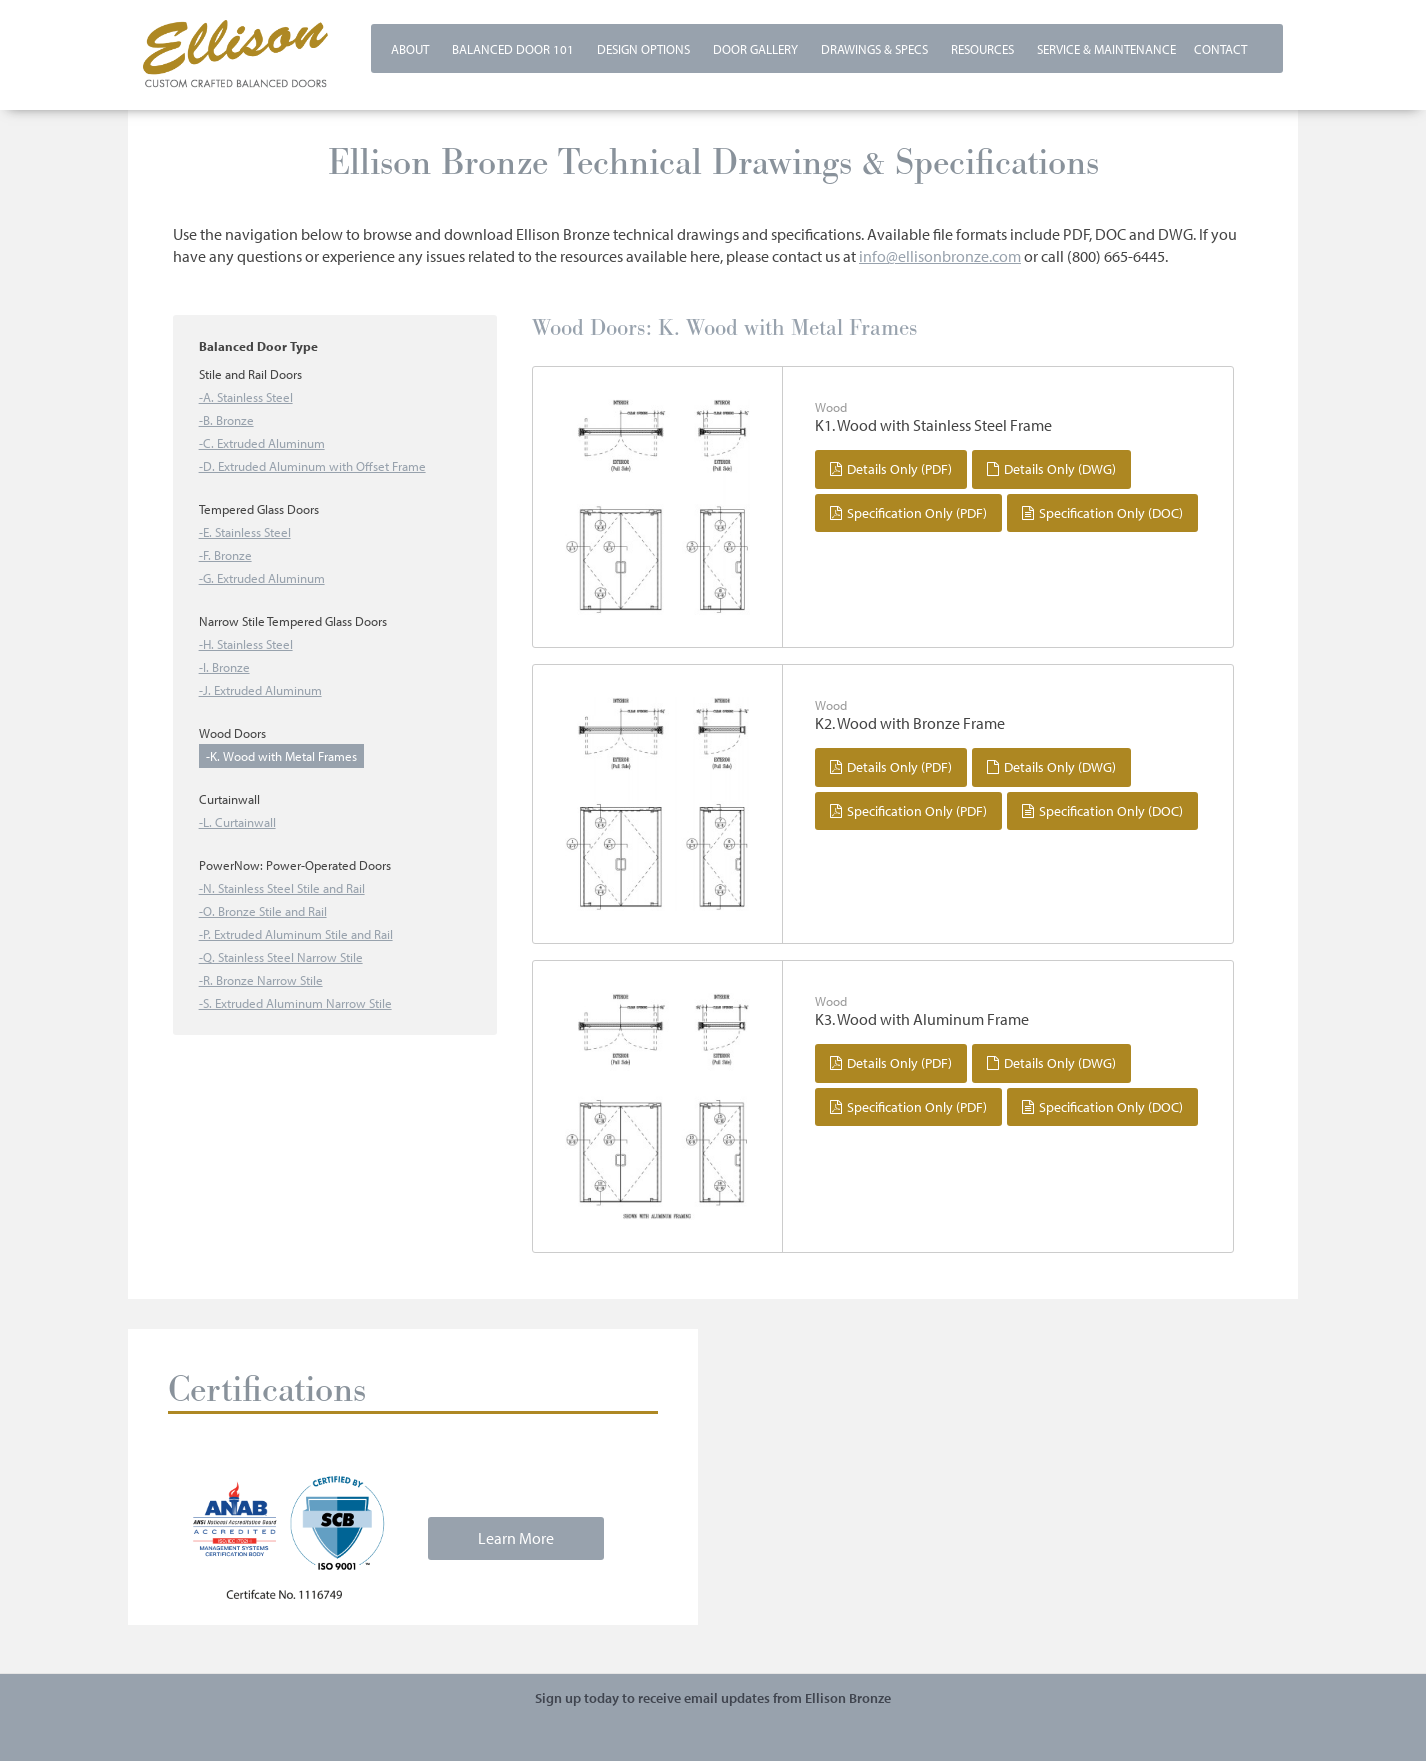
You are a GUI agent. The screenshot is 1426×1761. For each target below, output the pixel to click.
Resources (982, 49)
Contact (1220, 49)
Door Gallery (755, 49)
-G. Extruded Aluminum (262, 578)
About (410, 49)
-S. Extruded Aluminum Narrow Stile (295, 1003)
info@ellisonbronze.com (940, 256)
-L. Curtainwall (237, 822)
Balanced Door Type (258, 346)
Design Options (643, 49)
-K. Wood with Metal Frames (281, 756)
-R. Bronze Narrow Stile (261, 980)
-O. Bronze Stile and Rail (263, 911)
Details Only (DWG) (1060, 468)
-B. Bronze (226, 420)
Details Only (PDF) (899, 468)
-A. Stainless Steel (246, 397)
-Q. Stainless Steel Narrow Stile (281, 957)
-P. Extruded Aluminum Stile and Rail (296, 934)
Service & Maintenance (1106, 49)
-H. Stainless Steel (246, 644)
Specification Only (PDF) (917, 512)
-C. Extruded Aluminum (262, 443)
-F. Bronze (225, 555)
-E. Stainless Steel (245, 532)
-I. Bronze (224, 667)
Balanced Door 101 (513, 49)
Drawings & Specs (874, 49)
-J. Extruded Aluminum (260, 690)
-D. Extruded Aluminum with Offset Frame (312, 466)
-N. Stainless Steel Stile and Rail (282, 888)
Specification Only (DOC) (1111, 512)
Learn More (516, 1538)
